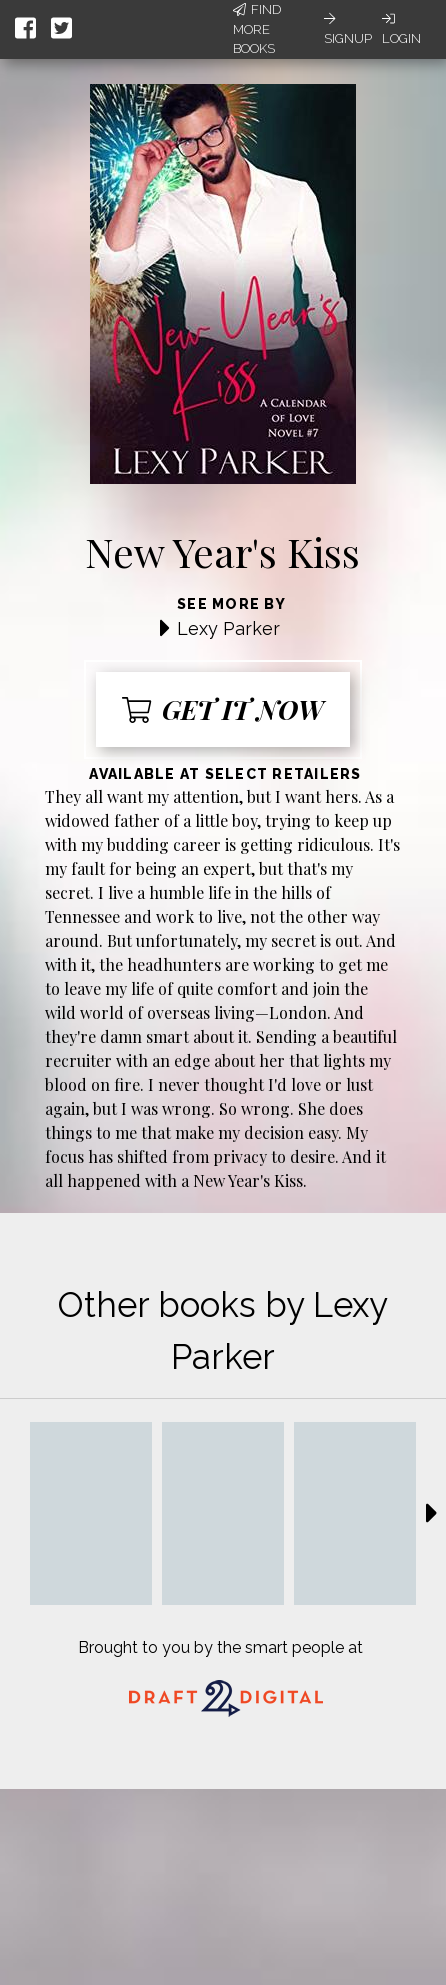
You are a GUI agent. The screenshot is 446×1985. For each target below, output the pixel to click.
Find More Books (257, 29)
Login (401, 29)
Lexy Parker (228, 628)
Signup (348, 29)
